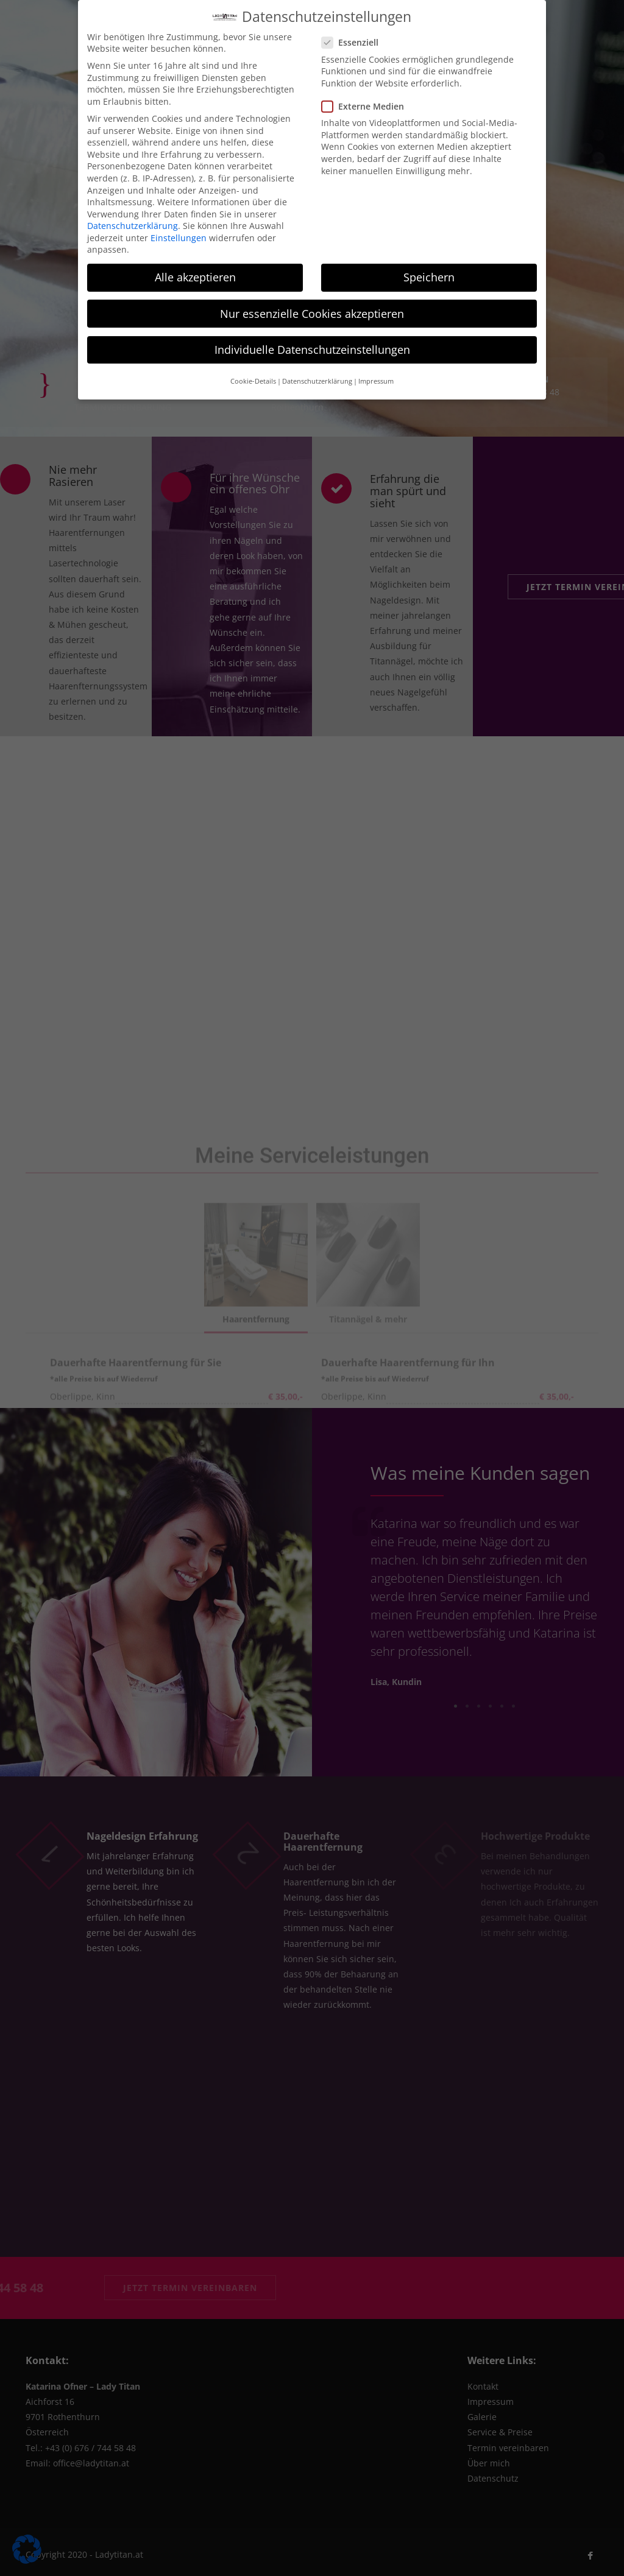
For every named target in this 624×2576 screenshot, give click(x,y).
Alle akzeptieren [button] (195, 277)
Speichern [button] (429, 277)
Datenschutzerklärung (132, 225)
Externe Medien (366, 106)
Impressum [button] (376, 381)
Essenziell (353, 42)
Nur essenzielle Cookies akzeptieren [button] (312, 313)
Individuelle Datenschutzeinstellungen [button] (312, 349)
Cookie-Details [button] (253, 381)
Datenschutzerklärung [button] (317, 381)
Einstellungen (179, 238)
